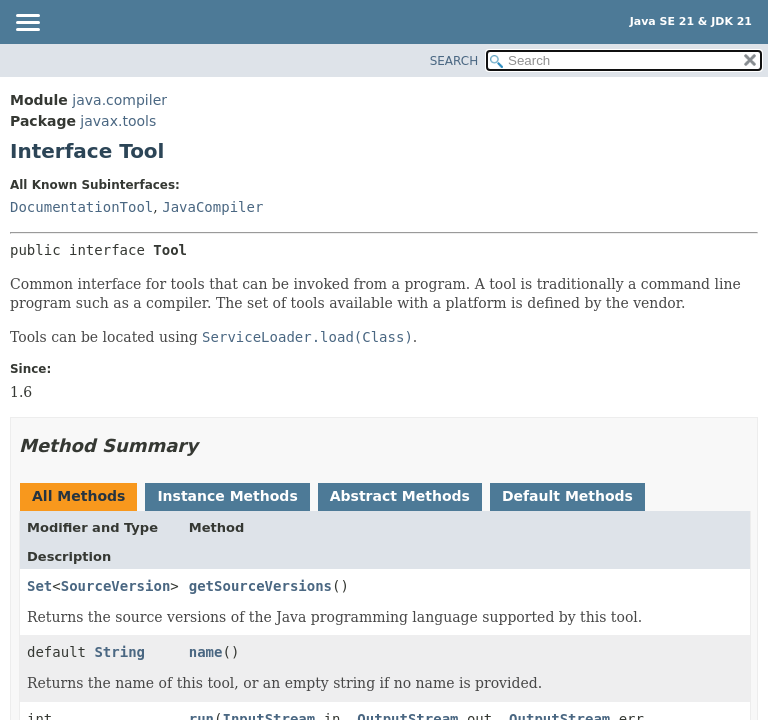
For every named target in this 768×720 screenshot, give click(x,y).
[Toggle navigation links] (27, 24)
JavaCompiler (212, 207)
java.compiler (119, 100)
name (206, 652)
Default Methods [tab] (567, 496)
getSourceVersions (260, 586)
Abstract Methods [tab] (400, 496)
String (119, 652)
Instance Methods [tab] (227, 496)
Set (39, 586)
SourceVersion (116, 586)
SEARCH (454, 61)
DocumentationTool (81, 207)
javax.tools (118, 121)
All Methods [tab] (78, 496)
